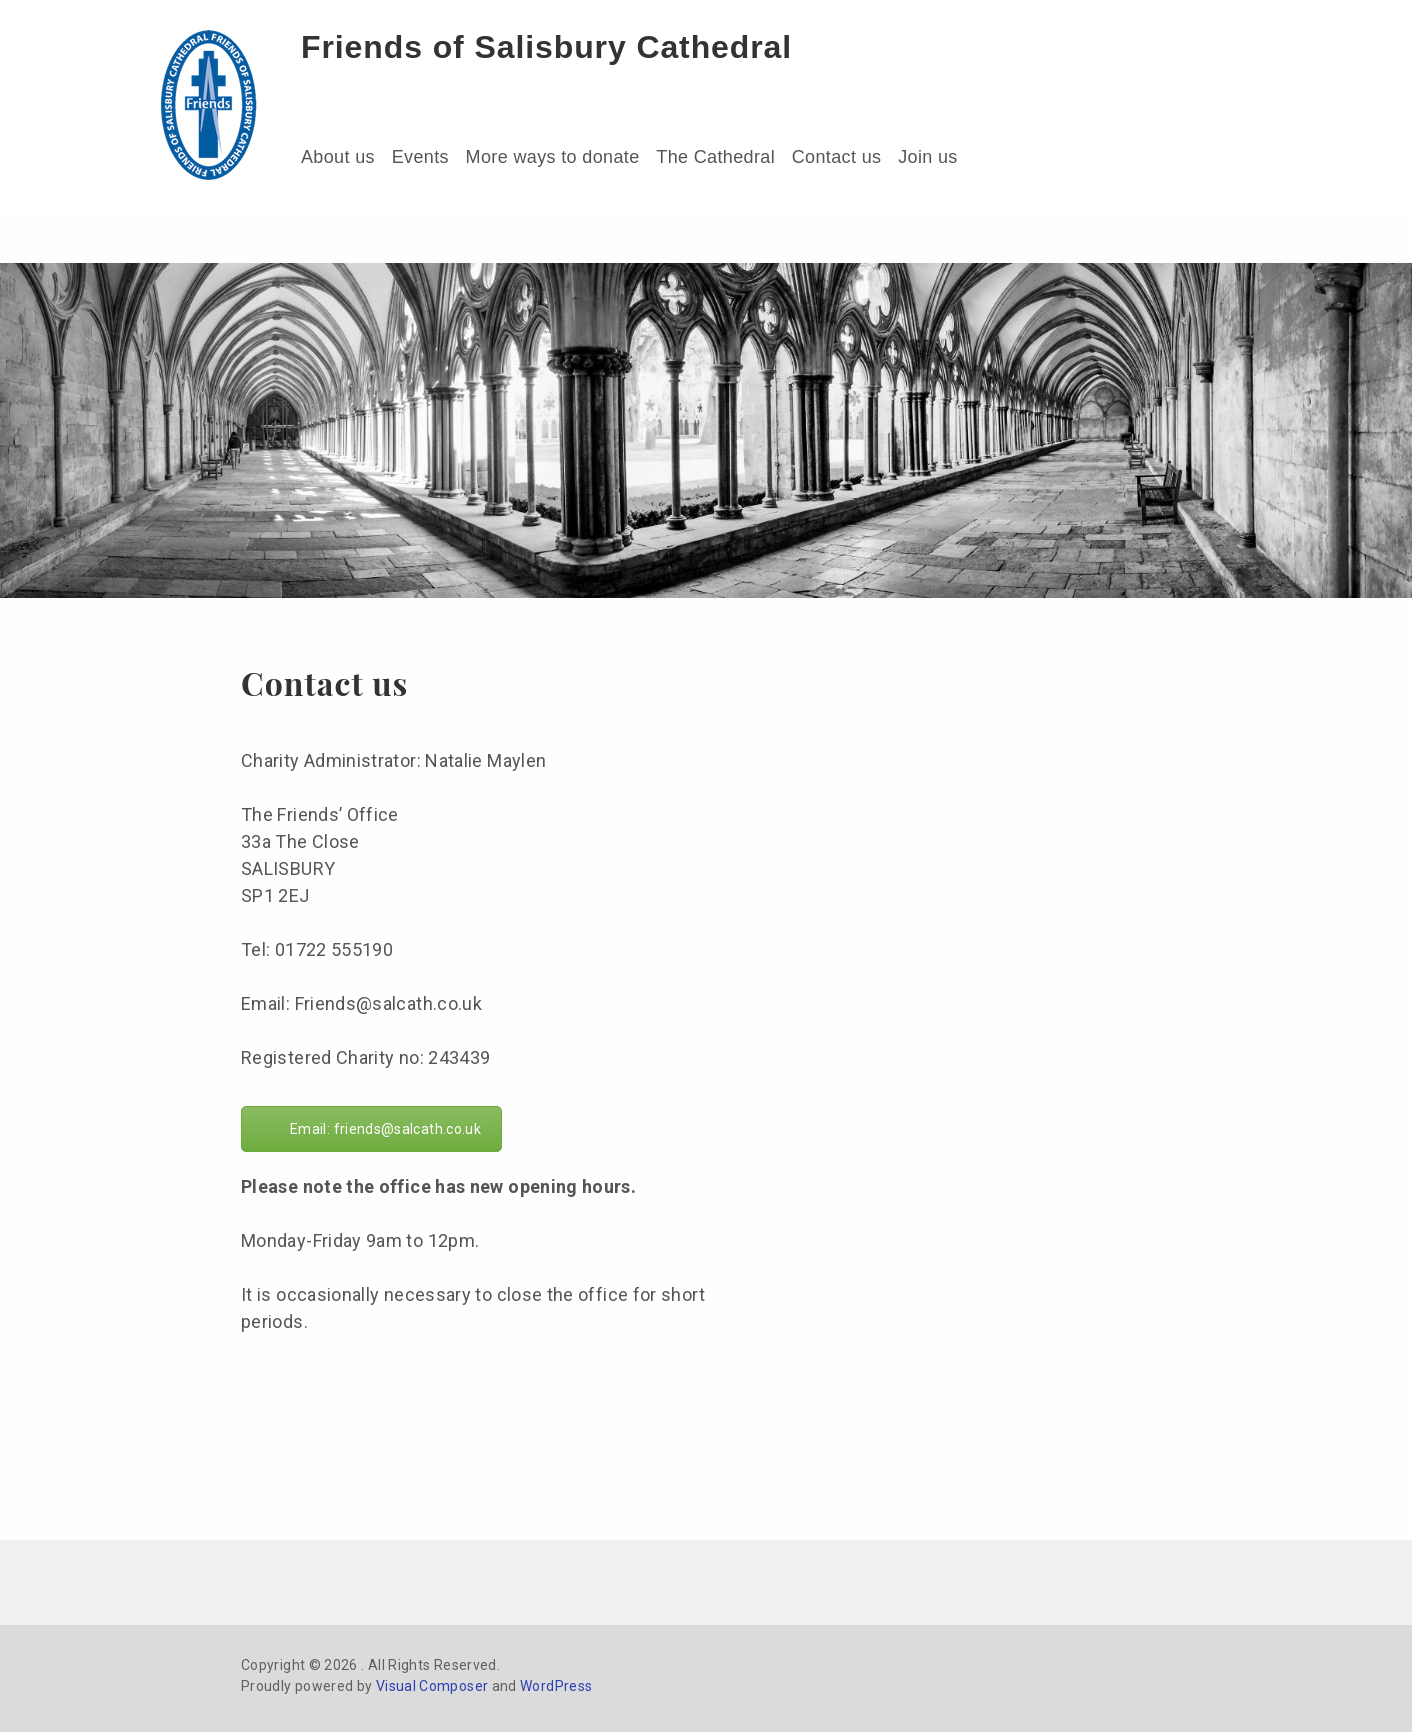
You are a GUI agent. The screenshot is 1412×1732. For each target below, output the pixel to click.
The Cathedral (715, 157)
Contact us (837, 157)
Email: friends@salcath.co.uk (385, 1129)
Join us (928, 157)
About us (338, 157)
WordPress (556, 1686)
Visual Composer (432, 1686)
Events (420, 157)
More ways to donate (553, 157)
